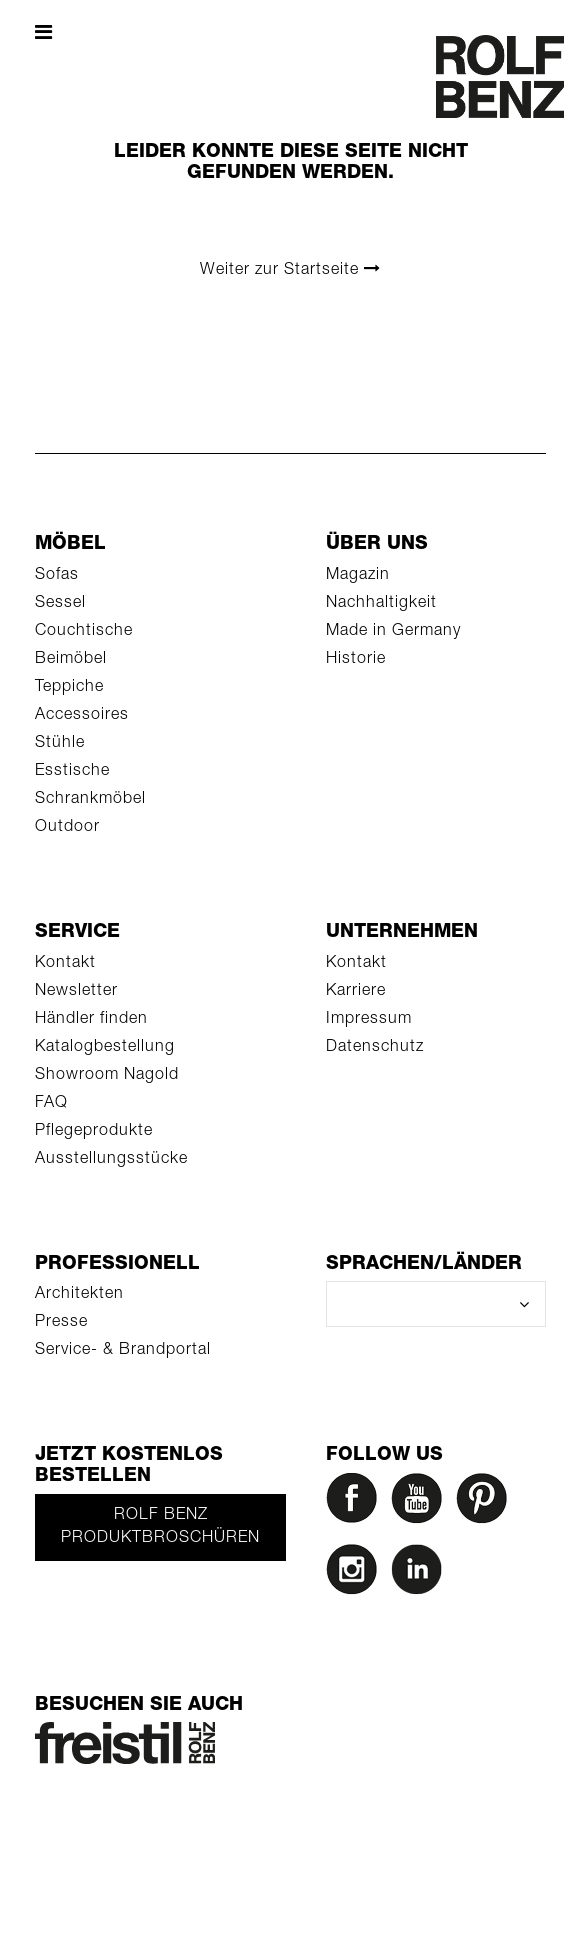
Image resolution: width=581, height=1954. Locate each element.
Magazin (358, 576)
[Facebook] (356, 1503)
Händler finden (91, 1020)
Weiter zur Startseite (290, 269)
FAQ (51, 1104)
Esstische (72, 772)
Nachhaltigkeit (381, 604)
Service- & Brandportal (123, 1351)
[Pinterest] (486, 1503)
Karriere (356, 992)
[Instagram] (356, 1574)
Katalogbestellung (105, 1048)
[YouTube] (421, 1503)
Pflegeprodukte (94, 1132)
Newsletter (76, 992)
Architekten (79, 1295)
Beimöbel (71, 660)
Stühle (60, 744)
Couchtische (84, 632)
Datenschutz (375, 1048)
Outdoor (67, 828)
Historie (356, 660)
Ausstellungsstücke (111, 1160)
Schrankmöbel (90, 800)
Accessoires (82, 716)
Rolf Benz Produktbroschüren (160, 1527)
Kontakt (65, 964)
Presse (61, 1323)
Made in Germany (393, 632)
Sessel (60, 604)
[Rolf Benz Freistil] (125, 1744)
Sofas (57, 576)
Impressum (369, 1020)
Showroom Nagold (107, 1076)
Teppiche (69, 688)
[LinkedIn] (421, 1574)
